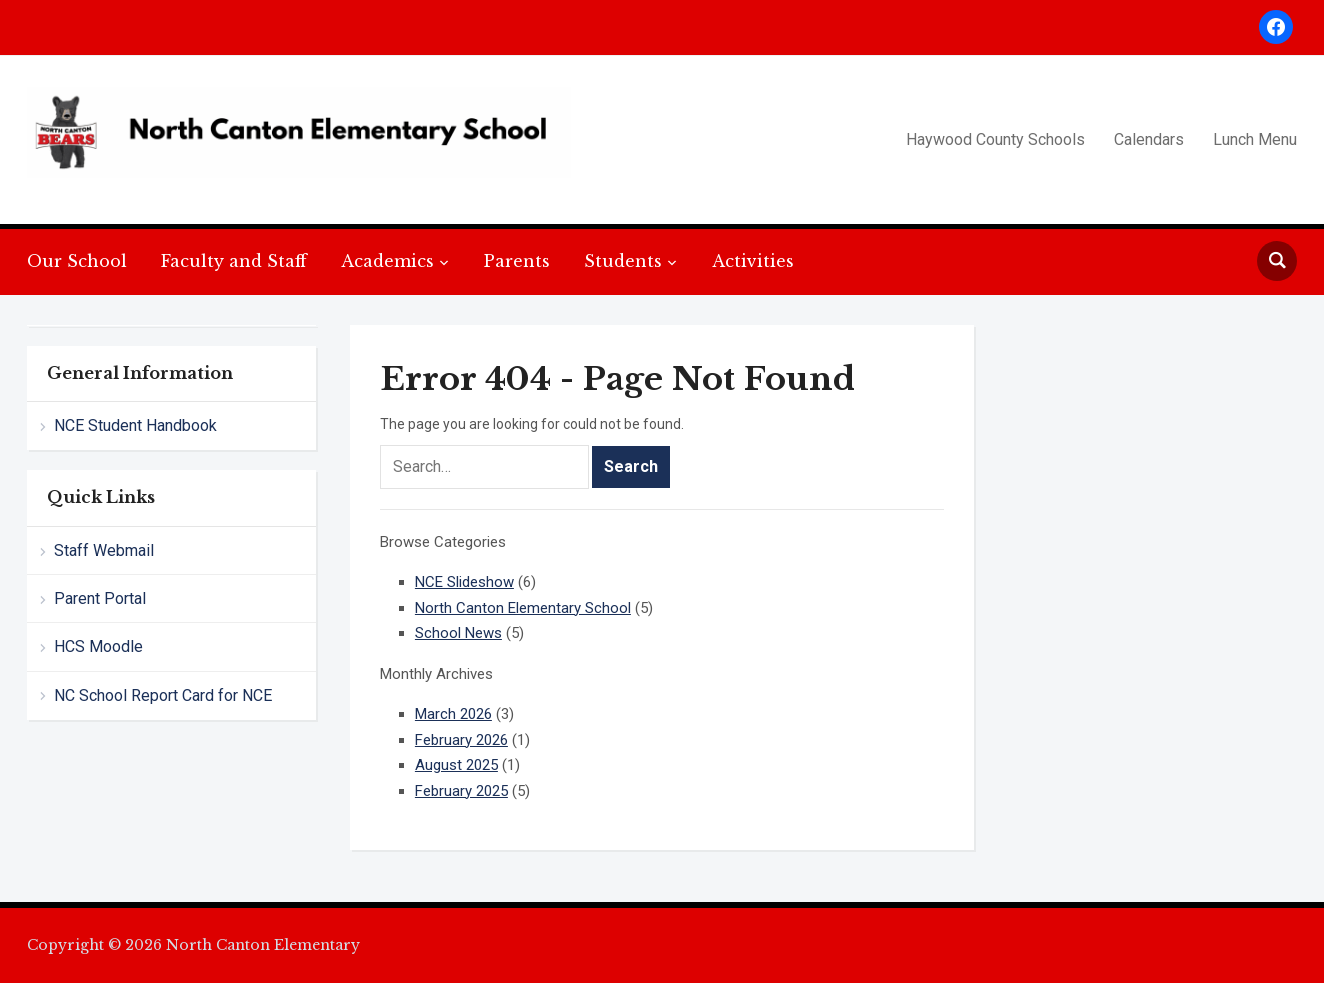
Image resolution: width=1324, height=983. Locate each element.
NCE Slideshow (464, 582)
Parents (517, 261)
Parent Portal (100, 598)
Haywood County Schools (995, 139)
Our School (77, 261)
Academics (387, 261)
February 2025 (461, 791)
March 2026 (453, 714)
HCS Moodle (98, 646)
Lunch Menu (1255, 139)
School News (458, 633)
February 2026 (461, 740)
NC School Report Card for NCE (163, 695)
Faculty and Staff (234, 261)
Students (623, 261)
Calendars (1149, 139)
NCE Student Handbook (135, 425)
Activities (753, 261)
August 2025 (456, 765)
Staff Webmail (104, 550)
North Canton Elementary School (523, 608)
